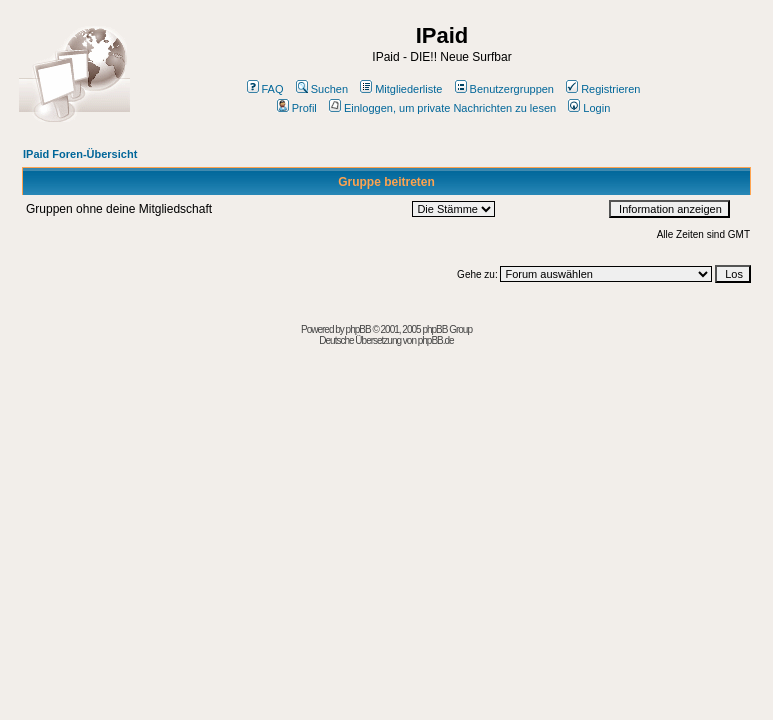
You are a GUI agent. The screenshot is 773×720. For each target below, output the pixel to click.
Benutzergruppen (504, 89)
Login (589, 108)
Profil (297, 108)
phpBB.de (436, 340)
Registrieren (603, 89)
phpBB (358, 329)
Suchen (322, 89)
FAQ (265, 89)
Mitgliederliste (401, 89)
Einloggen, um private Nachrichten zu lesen (442, 108)
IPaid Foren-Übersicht (80, 154)
